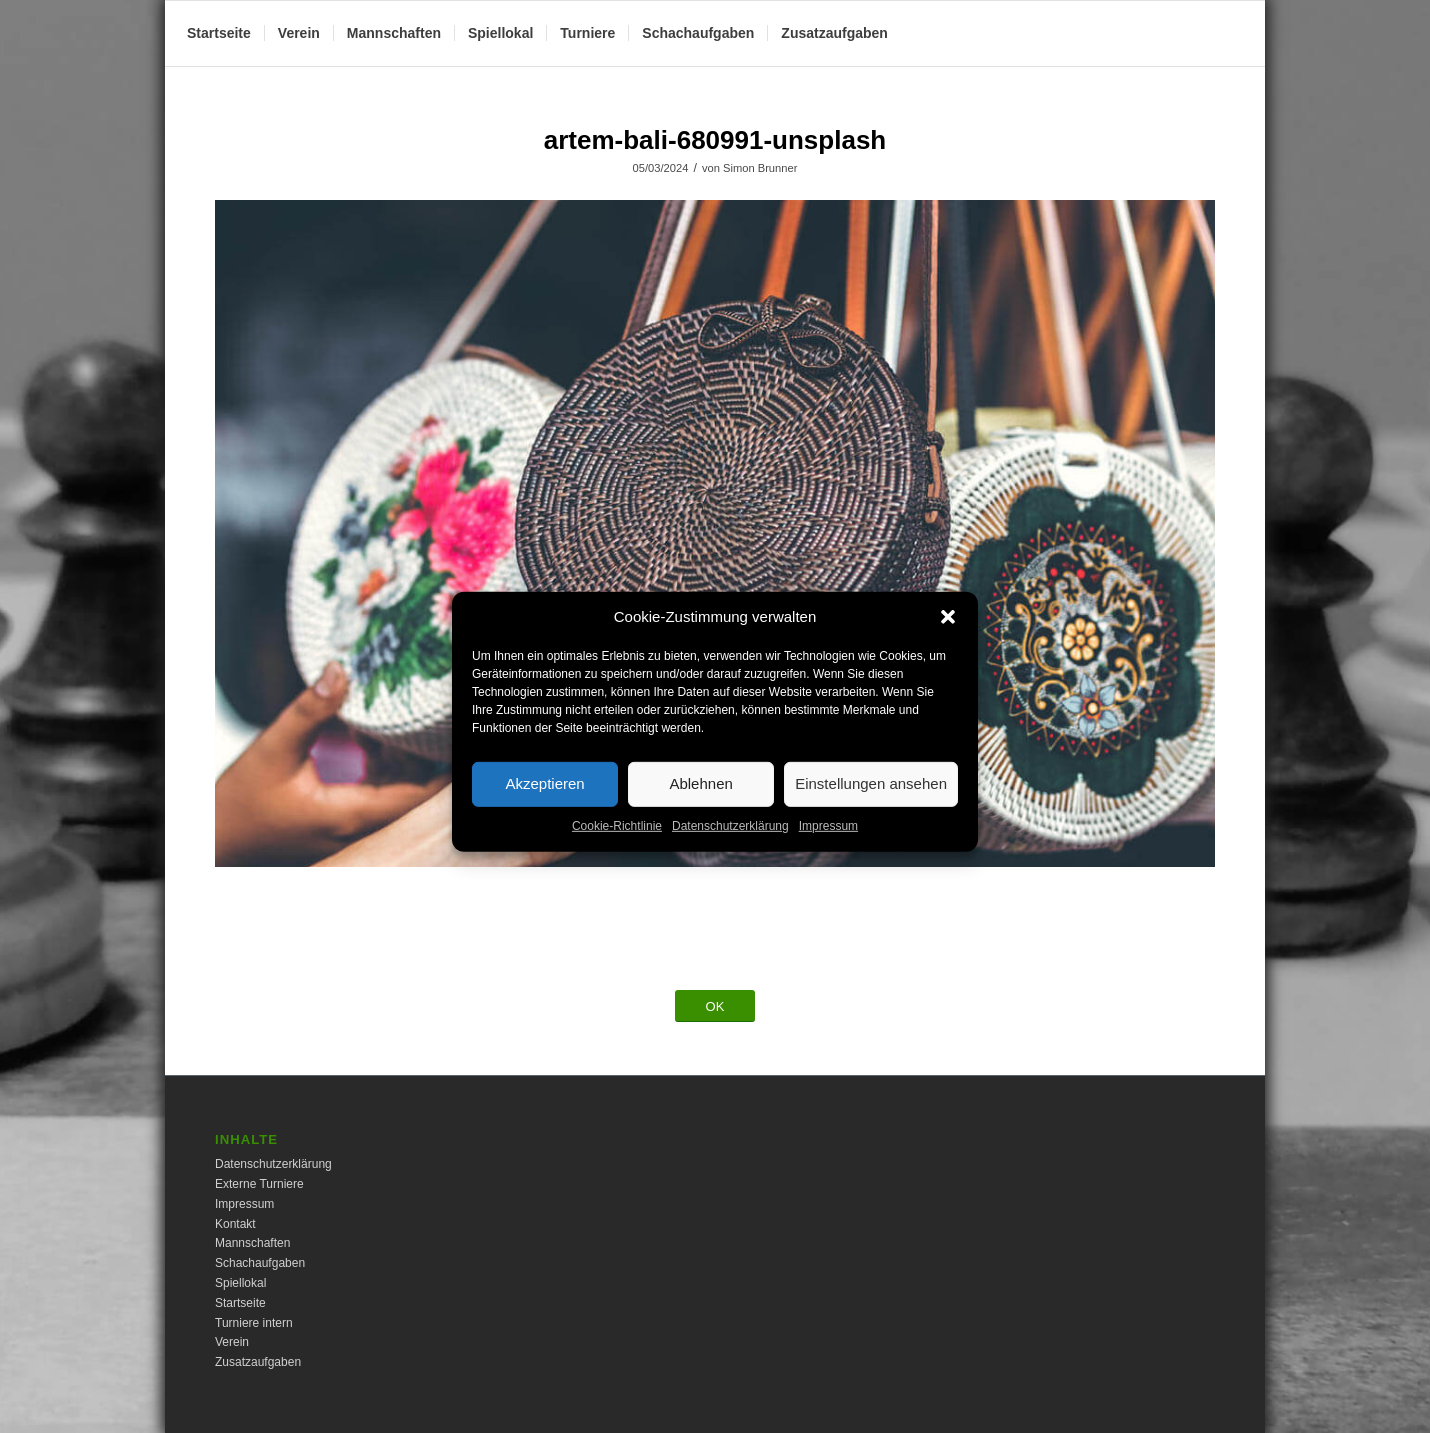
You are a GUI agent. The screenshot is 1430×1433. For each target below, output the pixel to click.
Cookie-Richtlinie (617, 841)
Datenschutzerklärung (730, 841)
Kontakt (235, 1224)
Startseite (240, 1303)
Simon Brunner (760, 168)
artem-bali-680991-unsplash (715, 140)
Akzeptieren (544, 799)
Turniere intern (254, 1323)
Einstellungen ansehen (871, 799)
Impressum (828, 841)
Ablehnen (700, 799)
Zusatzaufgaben (258, 1362)
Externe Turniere (259, 1184)
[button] (948, 632)
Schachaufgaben (260, 1263)
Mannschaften (252, 1243)
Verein (232, 1342)
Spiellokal (240, 1283)
